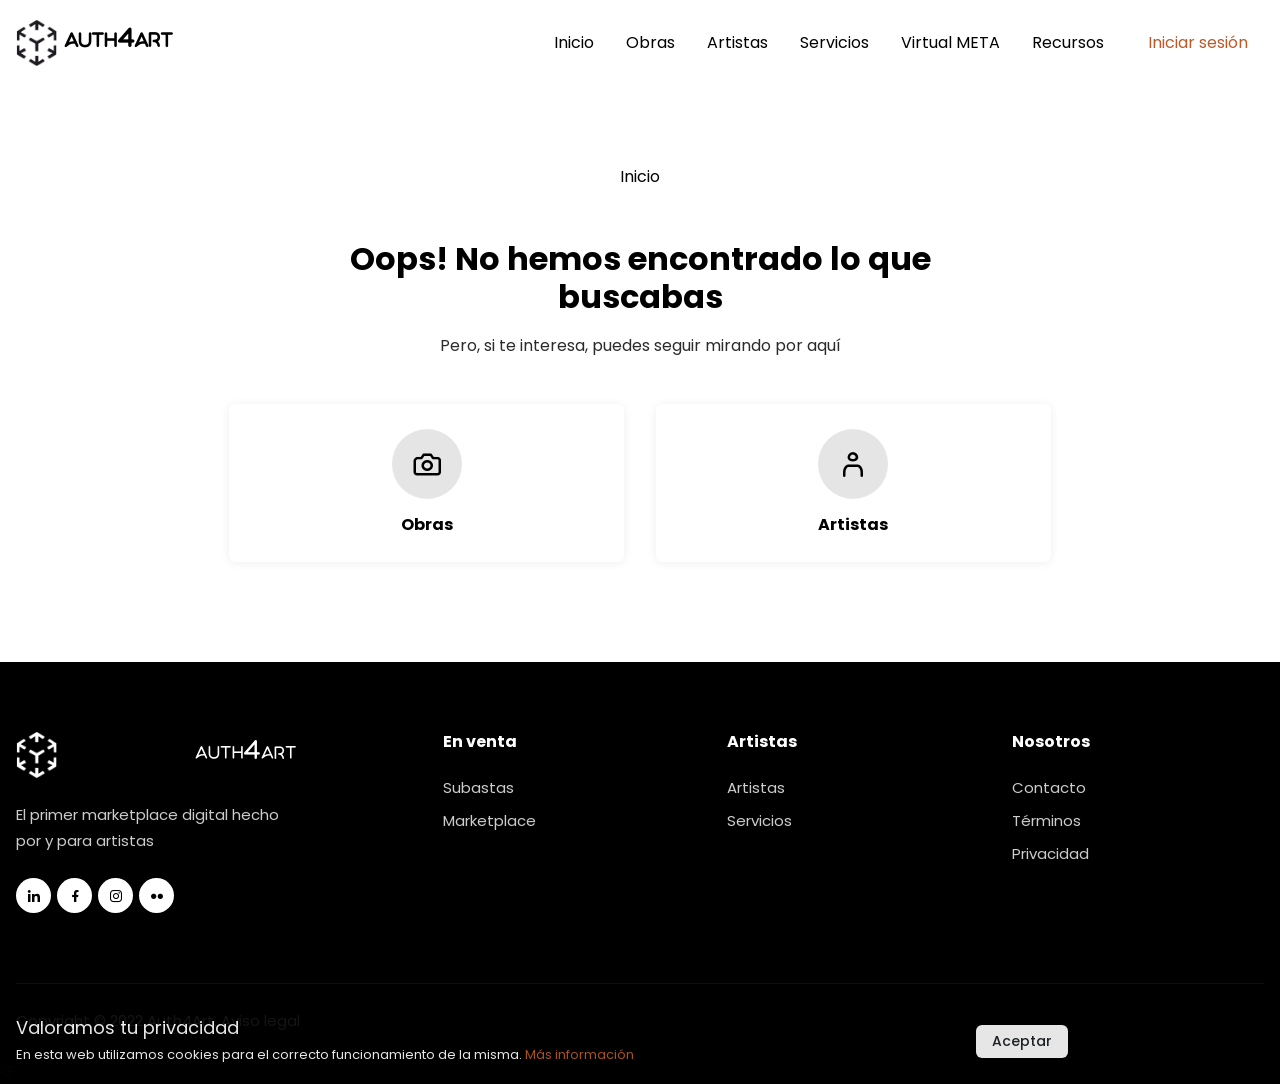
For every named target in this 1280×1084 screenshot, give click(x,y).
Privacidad (1050, 853)
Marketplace (489, 820)
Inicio (574, 42)
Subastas (478, 787)
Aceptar (1022, 1041)
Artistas (737, 42)
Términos (1046, 820)
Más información (579, 1054)
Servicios (834, 42)
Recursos (1068, 42)
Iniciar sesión (1198, 42)
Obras (650, 42)
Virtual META (950, 42)
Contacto (1049, 787)
